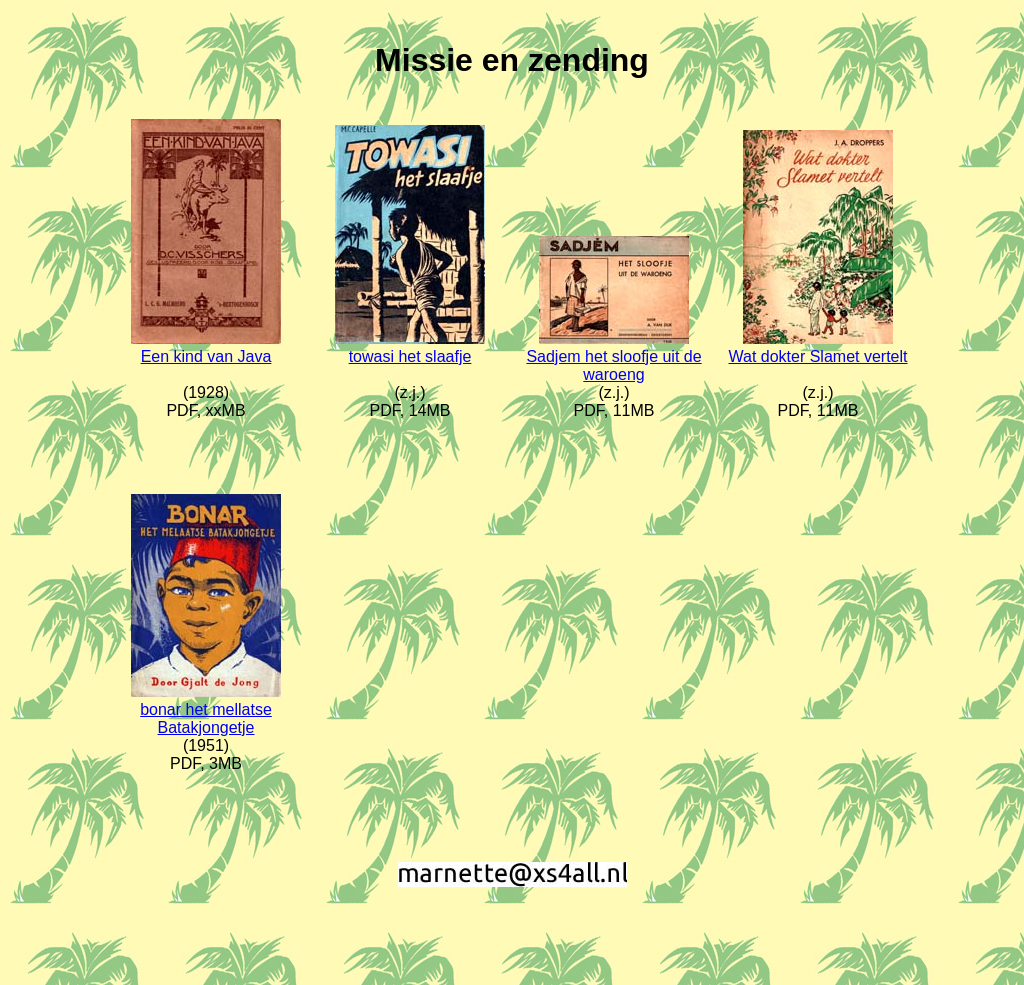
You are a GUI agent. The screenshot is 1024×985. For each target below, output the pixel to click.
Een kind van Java (206, 356)
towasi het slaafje (410, 356)
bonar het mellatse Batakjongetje (206, 718)
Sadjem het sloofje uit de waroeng (613, 365)
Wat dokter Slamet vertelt (817, 356)
